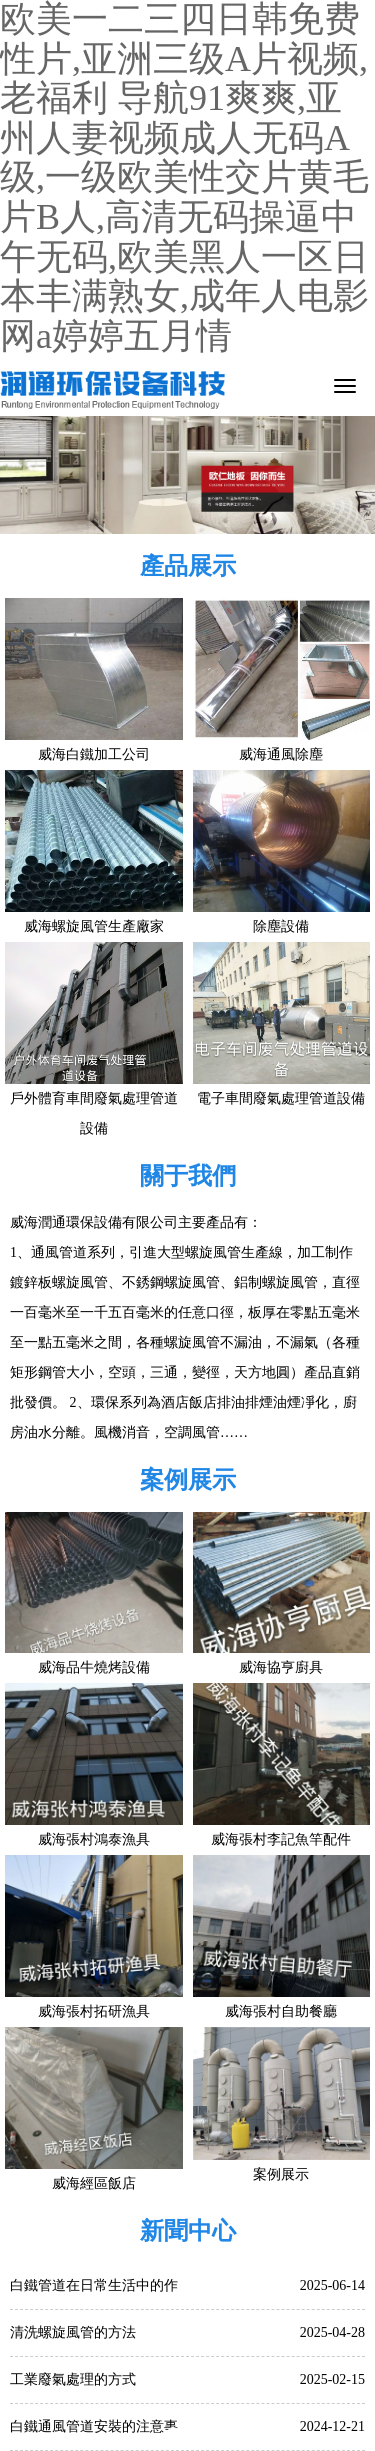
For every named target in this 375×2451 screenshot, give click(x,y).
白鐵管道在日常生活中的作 (94, 2285)
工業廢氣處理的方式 (73, 2379)
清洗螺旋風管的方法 (73, 2332)
